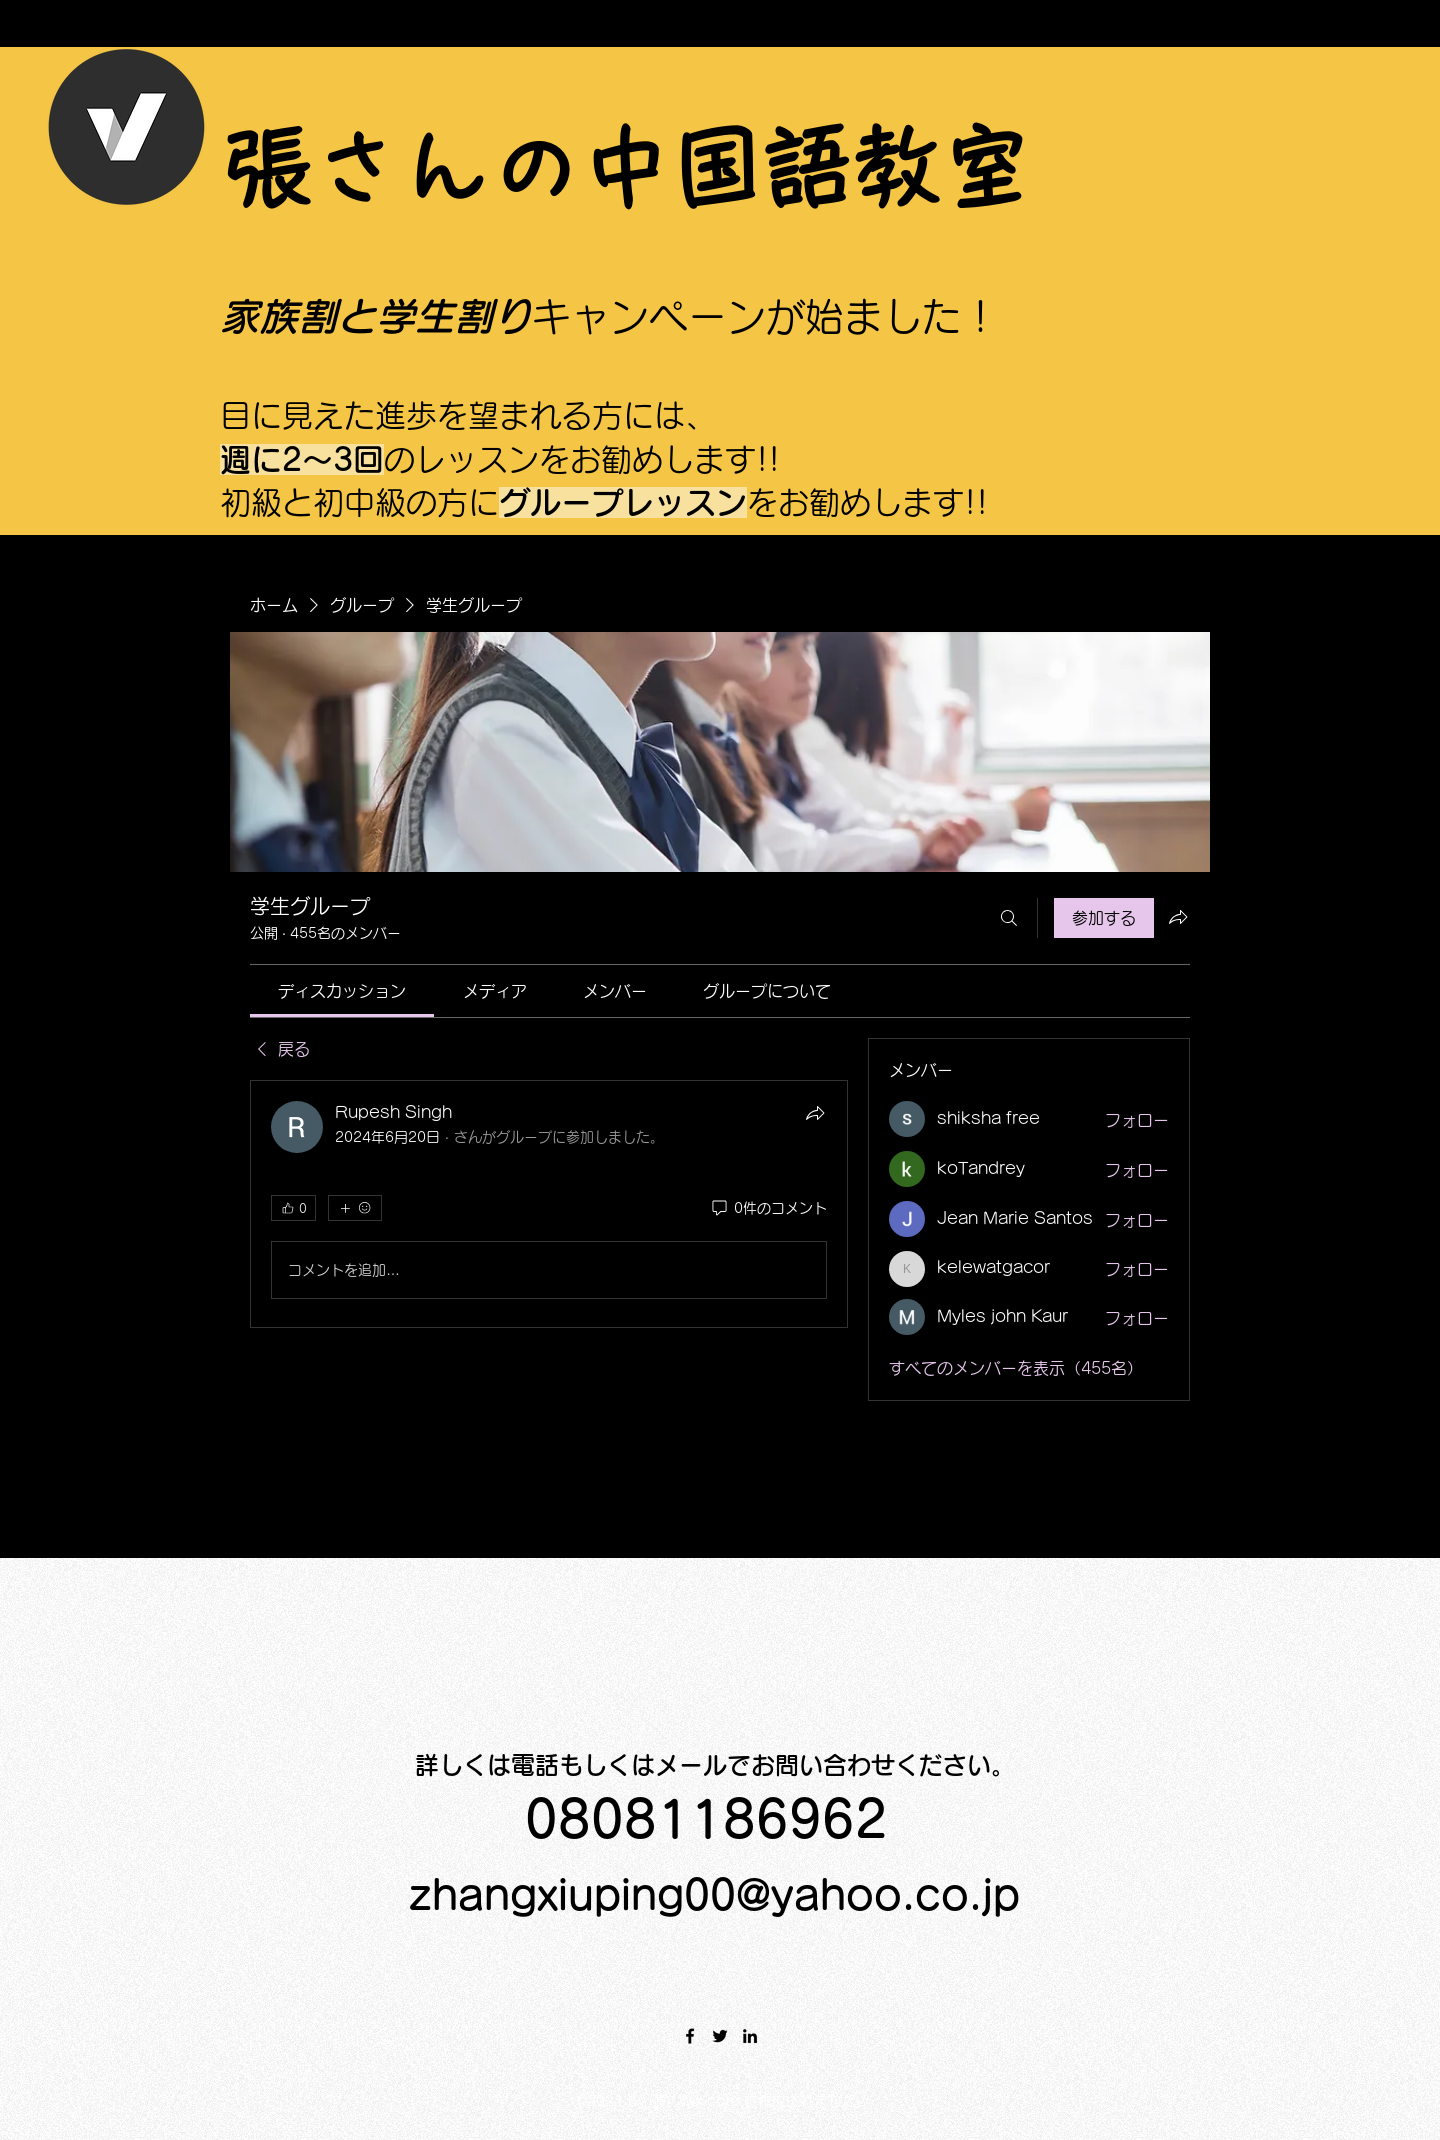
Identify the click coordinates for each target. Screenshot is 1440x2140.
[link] (342, 991)
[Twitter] (720, 2036)
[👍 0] (293, 1208)
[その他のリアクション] (354, 1208)
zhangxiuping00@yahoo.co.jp (714, 1895)
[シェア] (815, 1113)
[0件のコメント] (768, 1209)
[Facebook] (690, 2036)
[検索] (1009, 918)
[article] (549, 1204)
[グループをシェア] (1178, 917)
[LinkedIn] (750, 2036)
